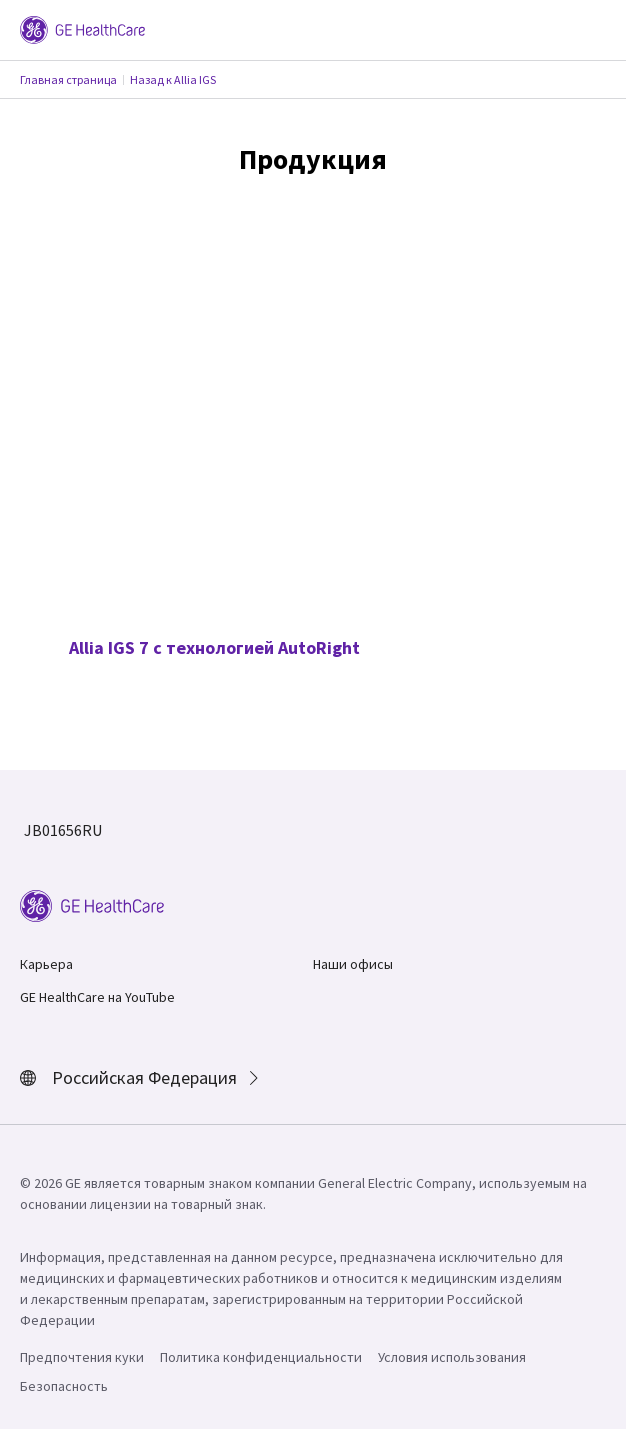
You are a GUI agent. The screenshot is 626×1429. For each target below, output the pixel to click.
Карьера (46, 964)
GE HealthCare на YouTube (97, 997)
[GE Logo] (82, 28)
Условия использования (452, 1357)
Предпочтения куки (82, 1357)
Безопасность (64, 1386)
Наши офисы (353, 964)
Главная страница (68, 79)
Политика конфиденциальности (261, 1357)
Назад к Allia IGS (173, 79)
